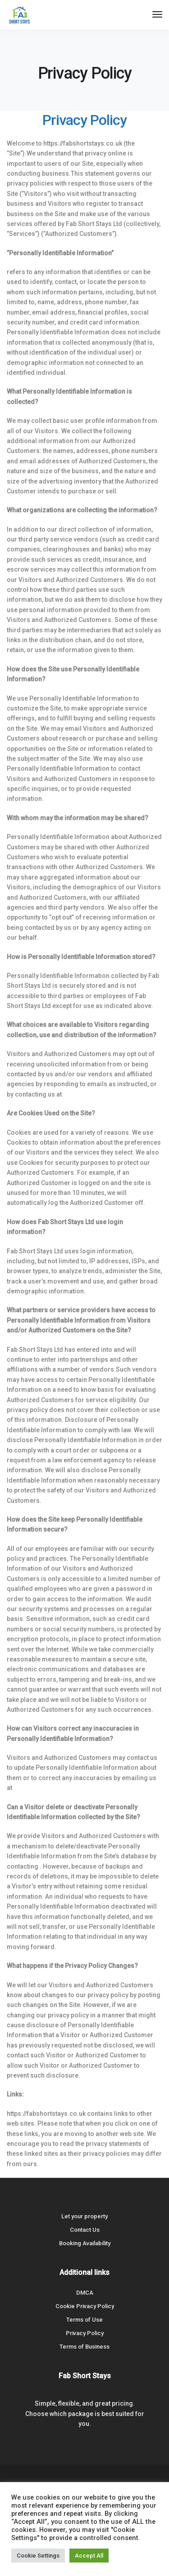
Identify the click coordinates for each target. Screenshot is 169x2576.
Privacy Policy (85, 2333)
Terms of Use (84, 2319)
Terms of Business (84, 2346)
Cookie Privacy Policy (84, 2306)
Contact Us (85, 2229)
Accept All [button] (89, 2555)
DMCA (84, 2292)
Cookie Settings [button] (38, 2555)
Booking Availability (84, 2243)
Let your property (84, 2216)
